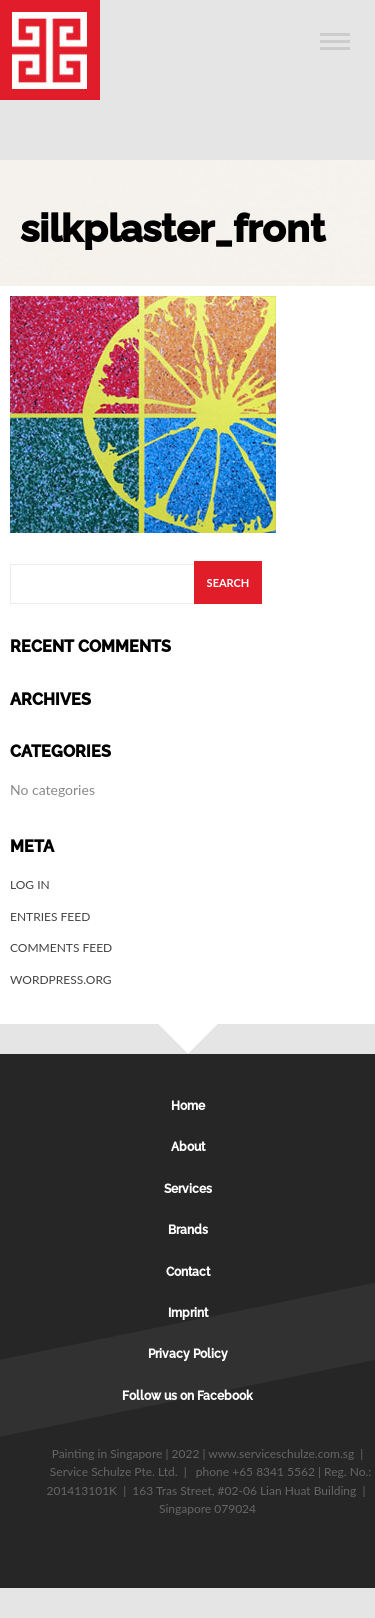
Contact (188, 1272)
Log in (30, 884)
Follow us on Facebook (187, 1396)
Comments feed (61, 947)
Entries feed (50, 916)
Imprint (188, 1313)
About (188, 1147)
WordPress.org (61, 979)
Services (188, 1189)
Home (188, 1106)
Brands (188, 1230)
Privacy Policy (188, 1354)
